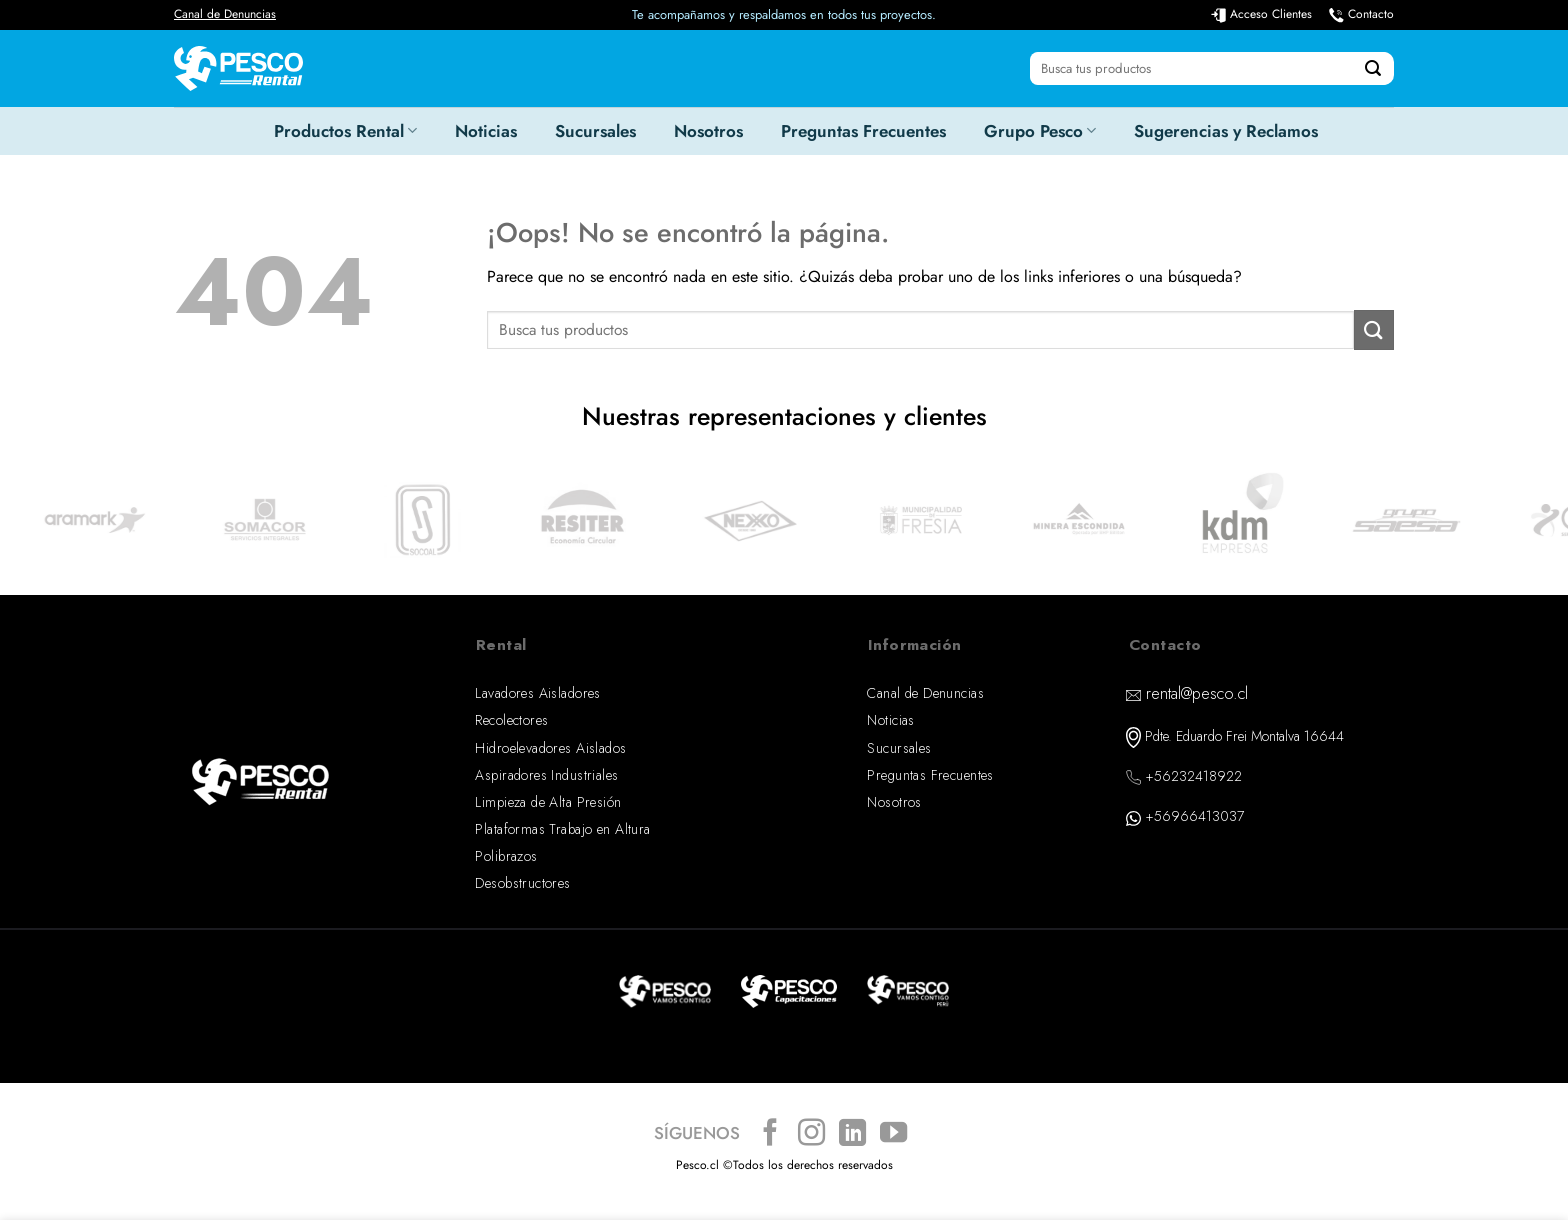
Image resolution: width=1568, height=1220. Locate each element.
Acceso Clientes (1271, 14)
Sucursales (595, 131)
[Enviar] (1373, 69)
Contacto (1371, 14)
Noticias (486, 131)
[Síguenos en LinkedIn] (852, 1134)
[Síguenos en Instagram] (811, 1134)
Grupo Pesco (1040, 131)
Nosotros (708, 131)
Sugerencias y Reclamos (1226, 131)
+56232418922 (1193, 776)
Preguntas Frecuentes (863, 131)
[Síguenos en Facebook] (770, 1134)
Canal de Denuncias (225, 14)
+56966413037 (1194, 816)
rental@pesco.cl (1197, 693)
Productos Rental (345, 131)
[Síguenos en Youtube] (893, 1134)
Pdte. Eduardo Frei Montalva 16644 (1244, 736)
